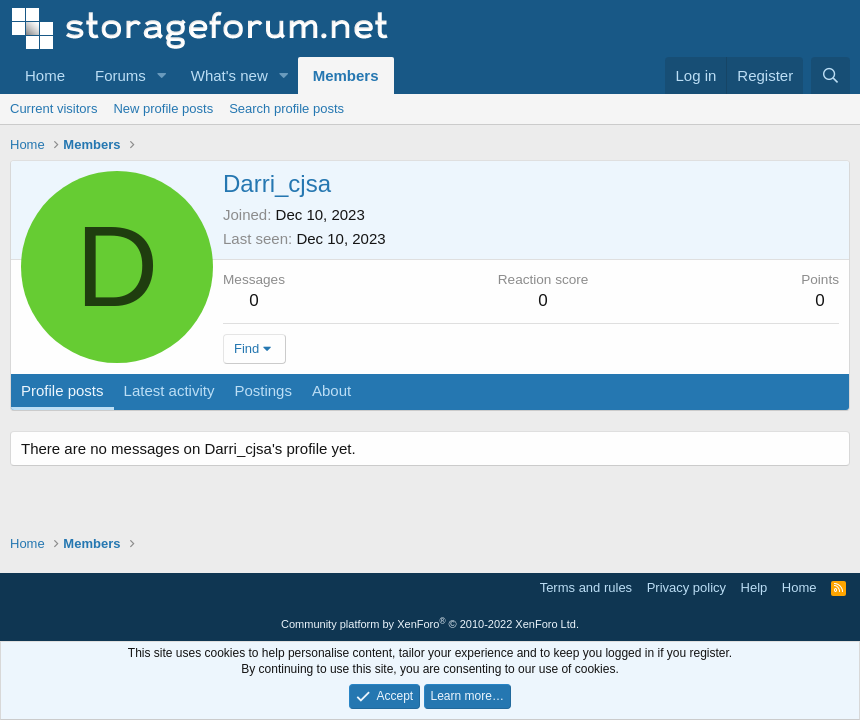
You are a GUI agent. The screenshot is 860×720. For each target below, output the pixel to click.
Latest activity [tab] (169, 390)
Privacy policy (686, 587)
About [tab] (331, 390)
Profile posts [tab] (62, 390)
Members (346, 75)
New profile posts (163, 108)
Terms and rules (586, 587)
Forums (120, 75)
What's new (229, 75)
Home (45, 75)
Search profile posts (286, 108)
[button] (162, 75)
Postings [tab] (263, 390)
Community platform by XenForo (430, 624)
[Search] (830, 75)
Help (754, 587)
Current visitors (53, 108)
